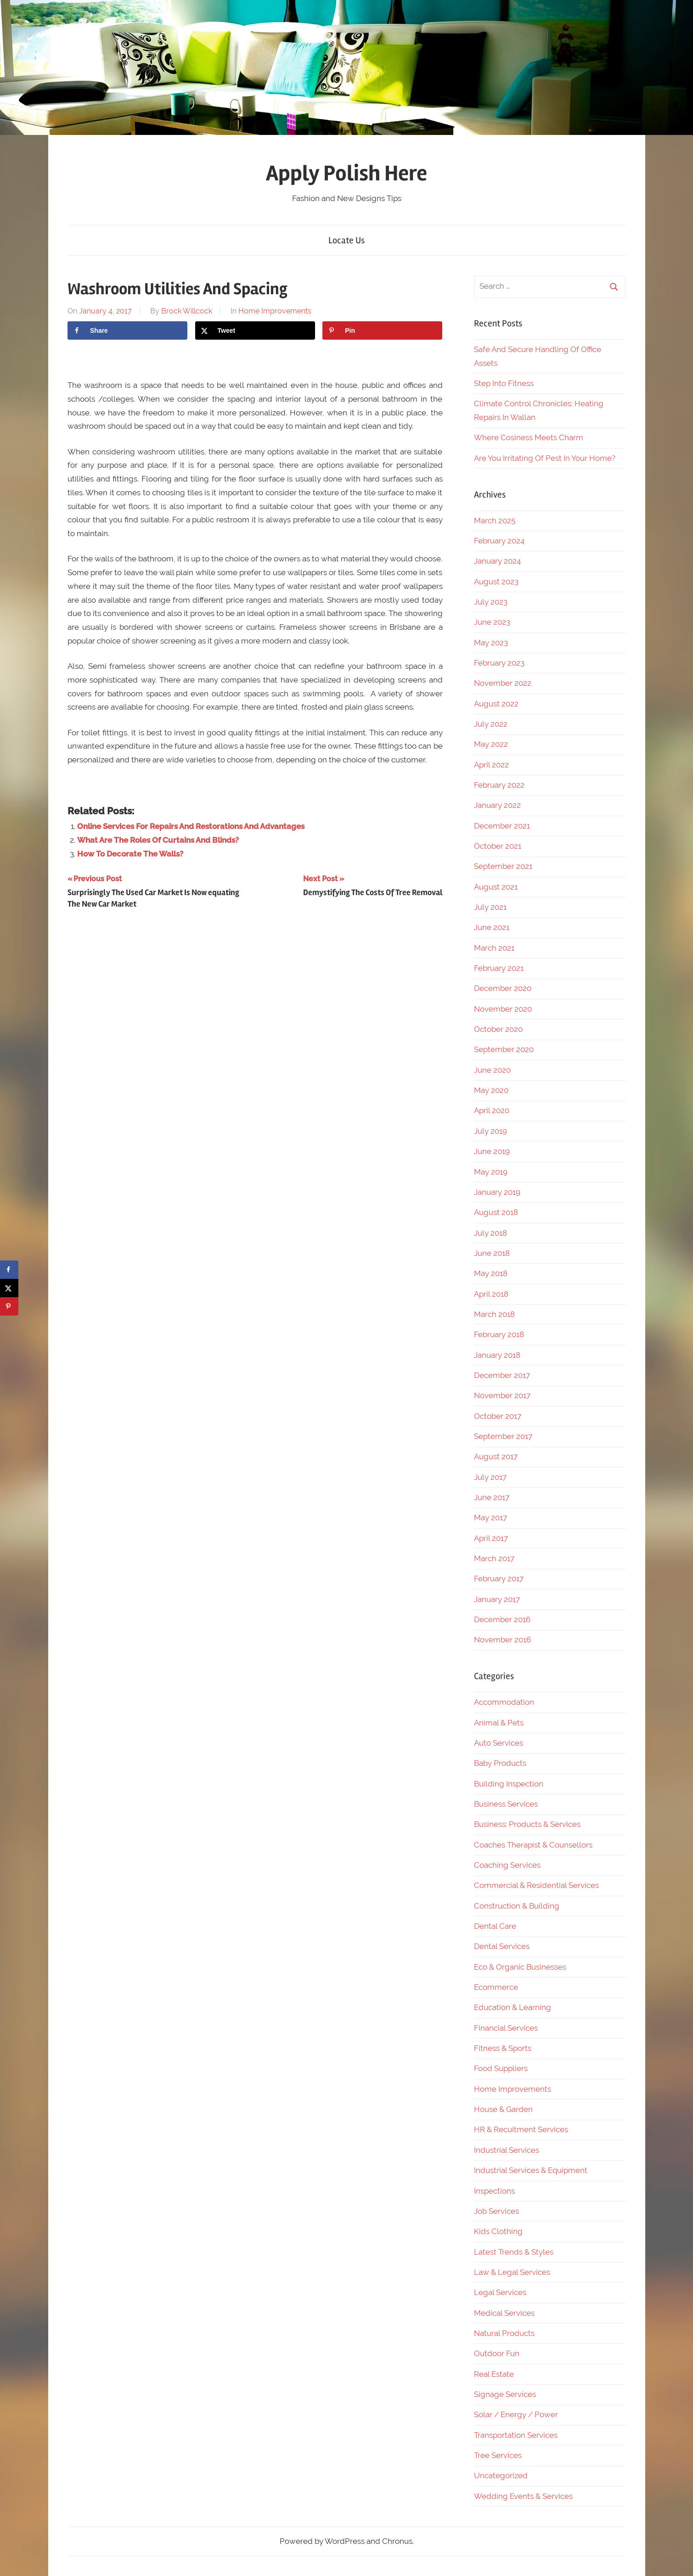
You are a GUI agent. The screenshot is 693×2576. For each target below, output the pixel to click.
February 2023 (499, 662)
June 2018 (492, 1253)
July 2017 (490, 1477)
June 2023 (492, 622)
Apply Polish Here (346, 173)
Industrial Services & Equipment (530, 2170)
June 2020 (492, 1070)
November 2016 (502, 1639)
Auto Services (498, 1742)
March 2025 (494, 520)
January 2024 (497, 561)
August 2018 (496, 1212)
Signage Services (505, 2394)
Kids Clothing (498, 2231)
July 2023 (490, 601)
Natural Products (504, 2333)
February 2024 (499, 540)
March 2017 (494, 1558)
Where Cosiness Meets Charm (528, 437)
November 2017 (502, 1395)
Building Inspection (508, 1783)
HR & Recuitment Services (521, 2129)
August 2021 (496, 886)
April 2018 (491, 1294)
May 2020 (491, 1090)
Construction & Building (516, 1905)
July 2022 (490, 723)
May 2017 (490, 1517)
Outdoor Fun (496, 2353)
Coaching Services (507, 1865)
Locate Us (346, 240)
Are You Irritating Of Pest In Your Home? (544, 458)
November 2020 (503, 1009)
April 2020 (491, 1110)
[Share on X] (255, 330)
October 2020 (498, 1029)
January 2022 (497, 805)
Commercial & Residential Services (536, 1885)
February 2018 (499, 1334)
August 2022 (496, 703)
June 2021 (491, 927)
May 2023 (491, 642)
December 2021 (502, 825)
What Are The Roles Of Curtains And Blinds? (158, 840)
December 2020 (502, 988)
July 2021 (490, 907)
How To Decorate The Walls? (130, 853)
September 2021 (503, 866)
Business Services (506, 1804)
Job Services (496, 2211)
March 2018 (494, 1314)
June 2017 (491, 1497)
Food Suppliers (501, 2068)
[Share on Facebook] (127, 330)
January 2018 (497, 1355)
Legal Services (500, 2292)
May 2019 (490, 1171)
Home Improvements (274, 311)
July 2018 (490, 1233)
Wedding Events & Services (523, 2496)
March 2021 (494, 947)
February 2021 (499, 968)
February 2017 (499, 1578)
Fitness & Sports (502, 2048)
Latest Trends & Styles (513, 2252)
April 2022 (491, 764)
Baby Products (500, 1763)
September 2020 (504, 1049)
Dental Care (495, 1926)
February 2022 (499, 785)
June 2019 (492, 1151)
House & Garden (503, 2109)
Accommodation (504, 1702)
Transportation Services (516, 2435)
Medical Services (504, 2313)
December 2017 (502, 1375)
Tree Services (498, 2455)
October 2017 (497, 1416)
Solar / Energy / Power (516, 2414)
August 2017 (496, 1456)
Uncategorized (501, 2475)
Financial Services (506, 2028)
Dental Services (502, 1946)
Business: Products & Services (527, 1824)
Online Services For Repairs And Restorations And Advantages (190, 826)
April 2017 (491, 1538)
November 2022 (502, 683)
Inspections (494, 2190)
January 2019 (497, 1192)
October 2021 (497, 846)
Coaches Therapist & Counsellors (533, 1844)
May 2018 (490, 1273)
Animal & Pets (499, 1722)
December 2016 (502, 1619)
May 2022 (491, 744)
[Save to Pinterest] (382, 330)
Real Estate (494, 2374)
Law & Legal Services (512, 2272)
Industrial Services (506, 2150)
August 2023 (496, 581)
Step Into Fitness (504, 383)
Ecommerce (496, 1987)
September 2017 (503, 1436)
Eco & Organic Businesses (520, 1966)
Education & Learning (512, 2007)
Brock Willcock (186, 311)
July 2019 (490, 1131)
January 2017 (497, 1599)
